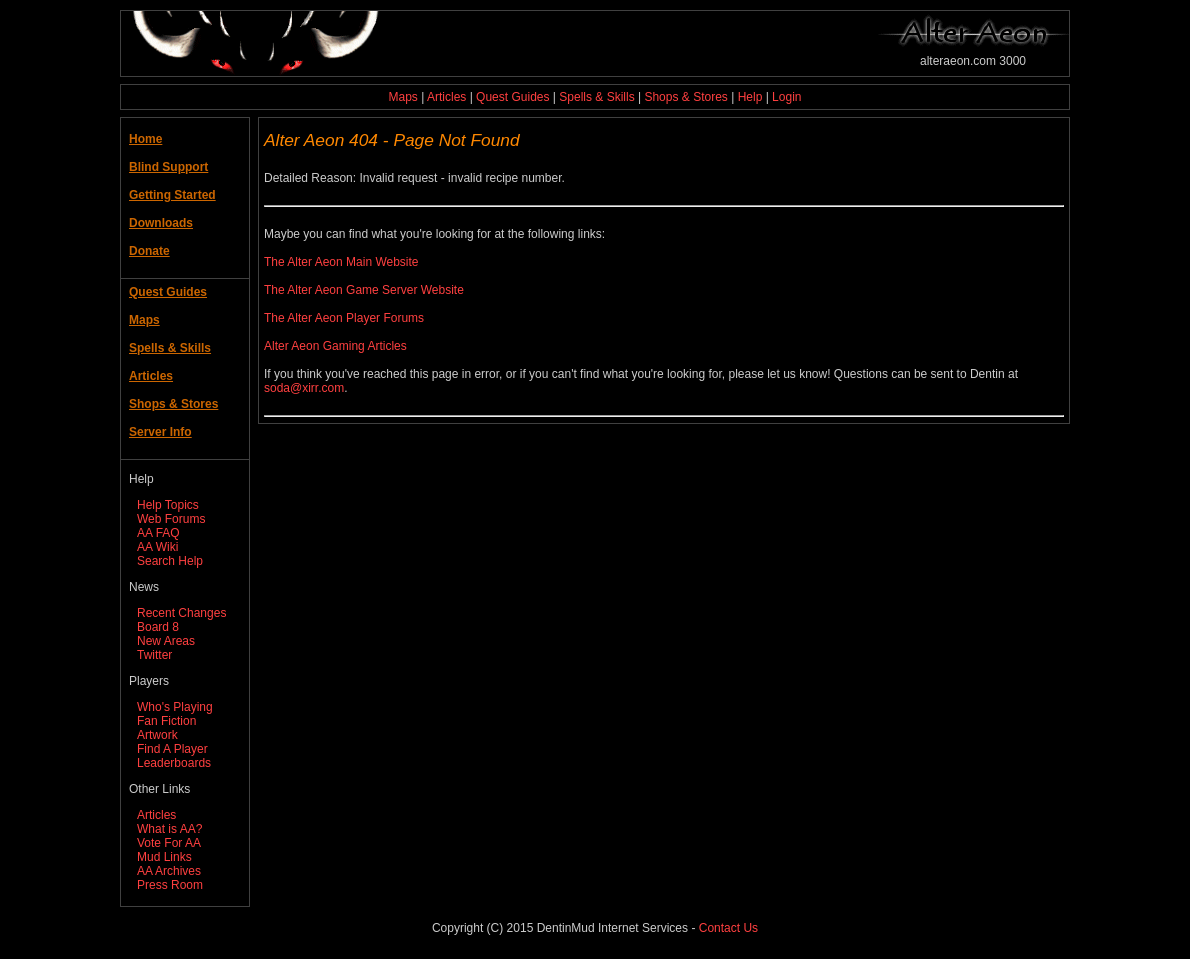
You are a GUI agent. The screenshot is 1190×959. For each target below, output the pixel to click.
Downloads (161, 223)
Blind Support (168, 167)
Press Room (170, 885)
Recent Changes (181, 613)
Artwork (157, 735)
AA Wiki (157, 547)
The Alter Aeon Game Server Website (364, 290)
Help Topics (168, 505)
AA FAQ (158, 533)
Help (750, 97)
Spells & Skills (596, 97)
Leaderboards (174, 763)
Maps (403, 97)
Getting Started (172, 195)
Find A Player (172, 749)
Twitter (154, 655)
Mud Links (164, 857)
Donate (149, 251)
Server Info (160, 432)
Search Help (170, 561)
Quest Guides (512, 97)
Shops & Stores (685, 97)
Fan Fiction (166, 721)
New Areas (166, 641)
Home (145, 139)
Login (786, 97)
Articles (446, 97)
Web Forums (171, 519)
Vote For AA (169, 843)
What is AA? (169, 829)
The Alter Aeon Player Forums (344, 318)
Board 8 (158, 627)
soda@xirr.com (304, 388)
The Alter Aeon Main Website (341, 262)
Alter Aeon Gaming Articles (335, 346)
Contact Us (728, 928)
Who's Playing (175, 707)
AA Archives (169, 871)
